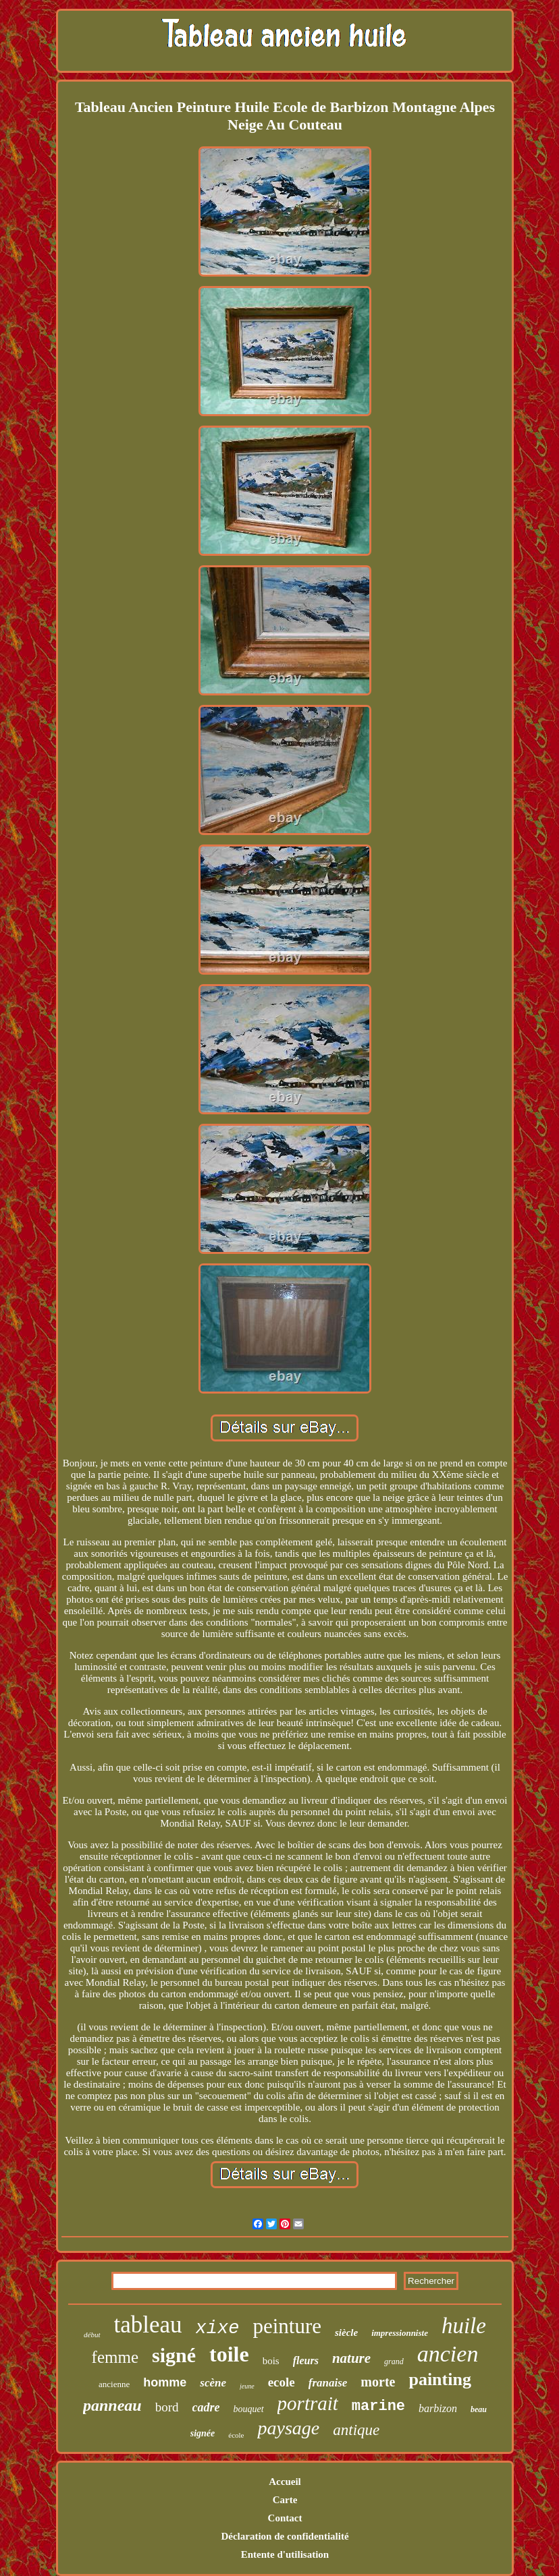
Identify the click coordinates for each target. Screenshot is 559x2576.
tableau (148, 2325)
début (92, 2334)
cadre (206, 2407)
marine (378, 2406)
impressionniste (399, 2333)
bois (271, 2360)
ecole (281, 2382)
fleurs (306, 2360)
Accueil (284, 2481)
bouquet (249, 2409)
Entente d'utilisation (285, 2554)
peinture (286, 2326)
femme (115, 2357)
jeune (247, 2386)
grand (394, 2361)
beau (479, 2409)
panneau (112, 2405)
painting (439, 2379)
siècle (346, 2332)
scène (213, 2382)
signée (202, 2433)
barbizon (438, 2408)
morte (378, 2381)
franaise (328, 2382)
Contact (285, 2518)
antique (356, 2430)
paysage (288, 2427)
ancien (448, 2353)
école (236, 2435)
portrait (307, 2403)
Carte (285, 2499)
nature (351, 2358)
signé (174, 2355)
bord (167, 2407)
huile (464, 2326)
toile (229, 2354)
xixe (218, 2328)
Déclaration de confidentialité (284, 2536)
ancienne (114, 2384)
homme (164, 2382)
